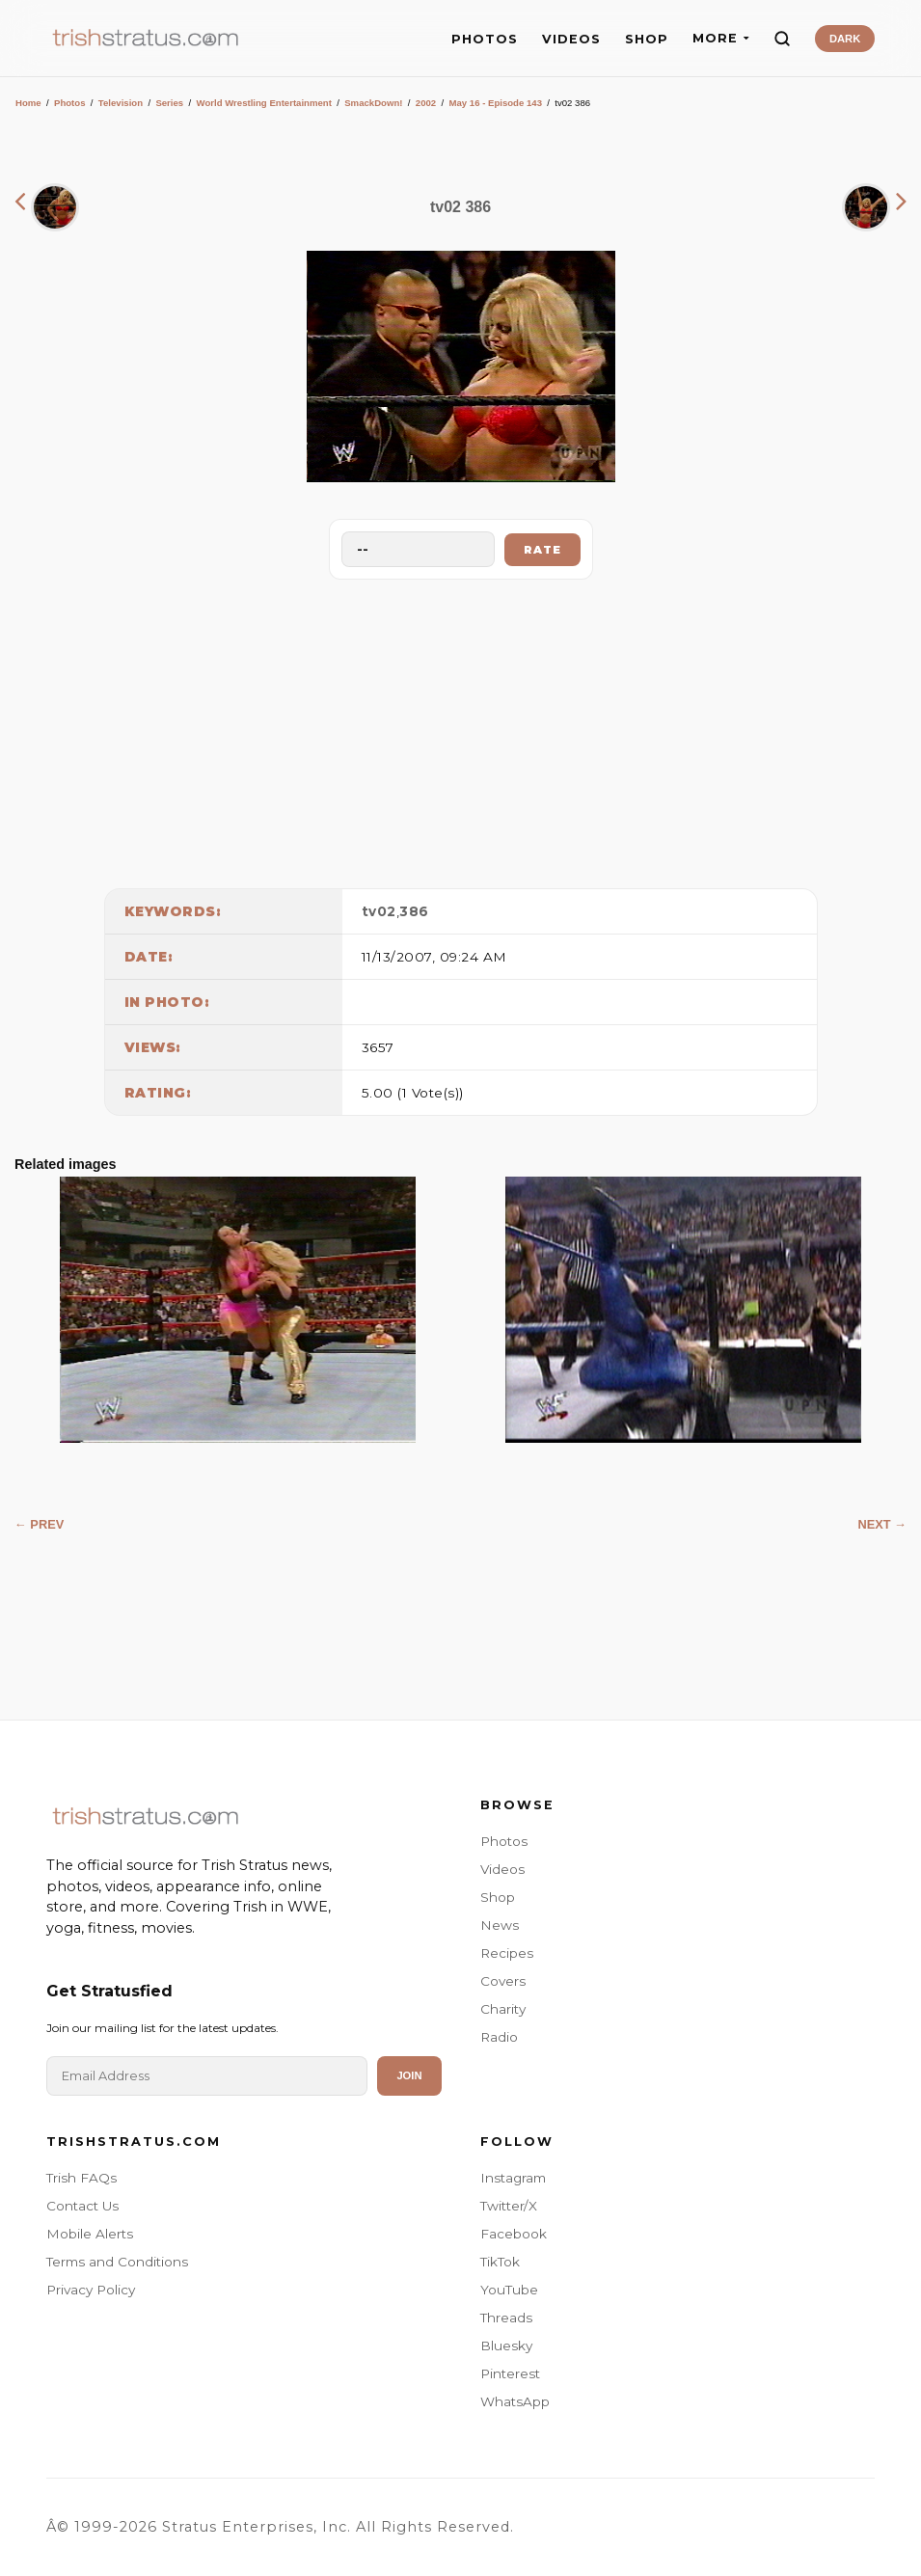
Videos (502, 1869)
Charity (503, 2009)
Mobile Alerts (89, 2233)
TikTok (500, 2261)
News (499, 1925)
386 (414, 911)
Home (28, 102)
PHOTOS (484, 39)
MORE (720, 38)
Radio (499, 2037)
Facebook (513, 2233)
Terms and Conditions (117, 2261)
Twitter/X (508, 2205)
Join (408, 2075)
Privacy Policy (90, 2289)
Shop (497, 1897)
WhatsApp (515, 2401)
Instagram (513, 2177)
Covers (503, 1981)
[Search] (782, 38)
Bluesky (506, 2345)
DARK (844, 38)
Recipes (506, 1953)
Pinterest (510, 2373)
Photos (70, 102)
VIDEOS (571, 39)
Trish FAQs (81, 2177)
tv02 (379, 911)
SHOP (646, 39)
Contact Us (82, 2205)
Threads (506, 2317)
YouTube (509, 2289)
